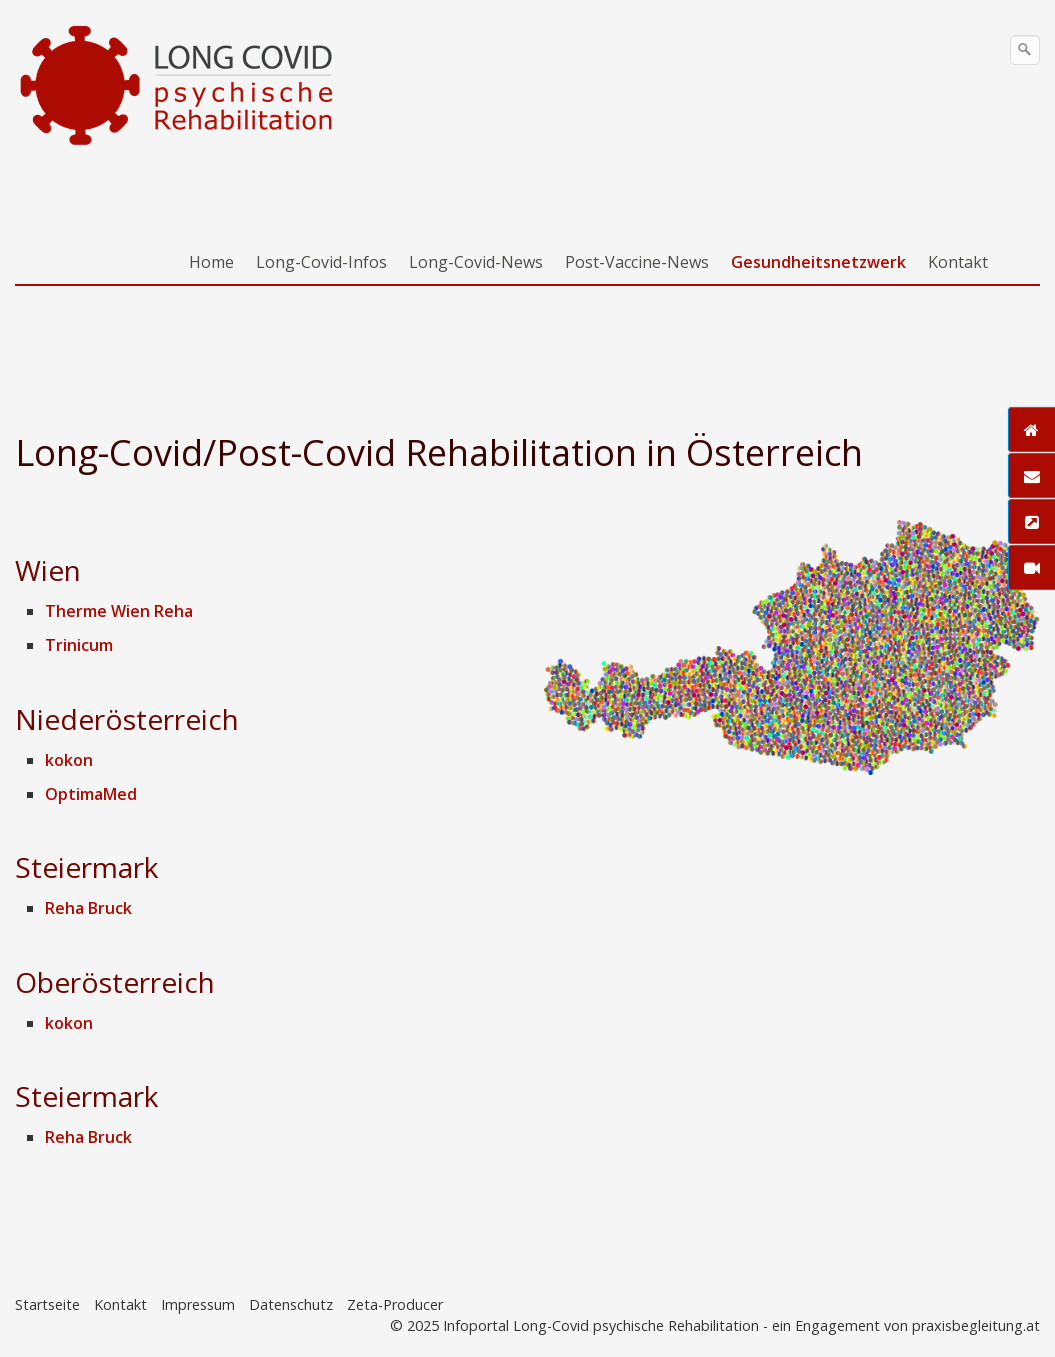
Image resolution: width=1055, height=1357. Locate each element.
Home (211, 262)
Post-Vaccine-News (637, 262)
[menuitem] (212, 262)
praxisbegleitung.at (976, 1325)
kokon (69, 760)
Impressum (198, 1304)
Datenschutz (291, 1304)
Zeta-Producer (395, 1304)
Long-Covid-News (476, 262)
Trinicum (79, 645)
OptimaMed (91, 794)
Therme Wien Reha (119, 611)
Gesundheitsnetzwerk (818, 262)
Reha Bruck (88, 908)
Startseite (47, 1304)
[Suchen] (1025, 50)
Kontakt (958, 262)
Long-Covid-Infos (321, 262)
